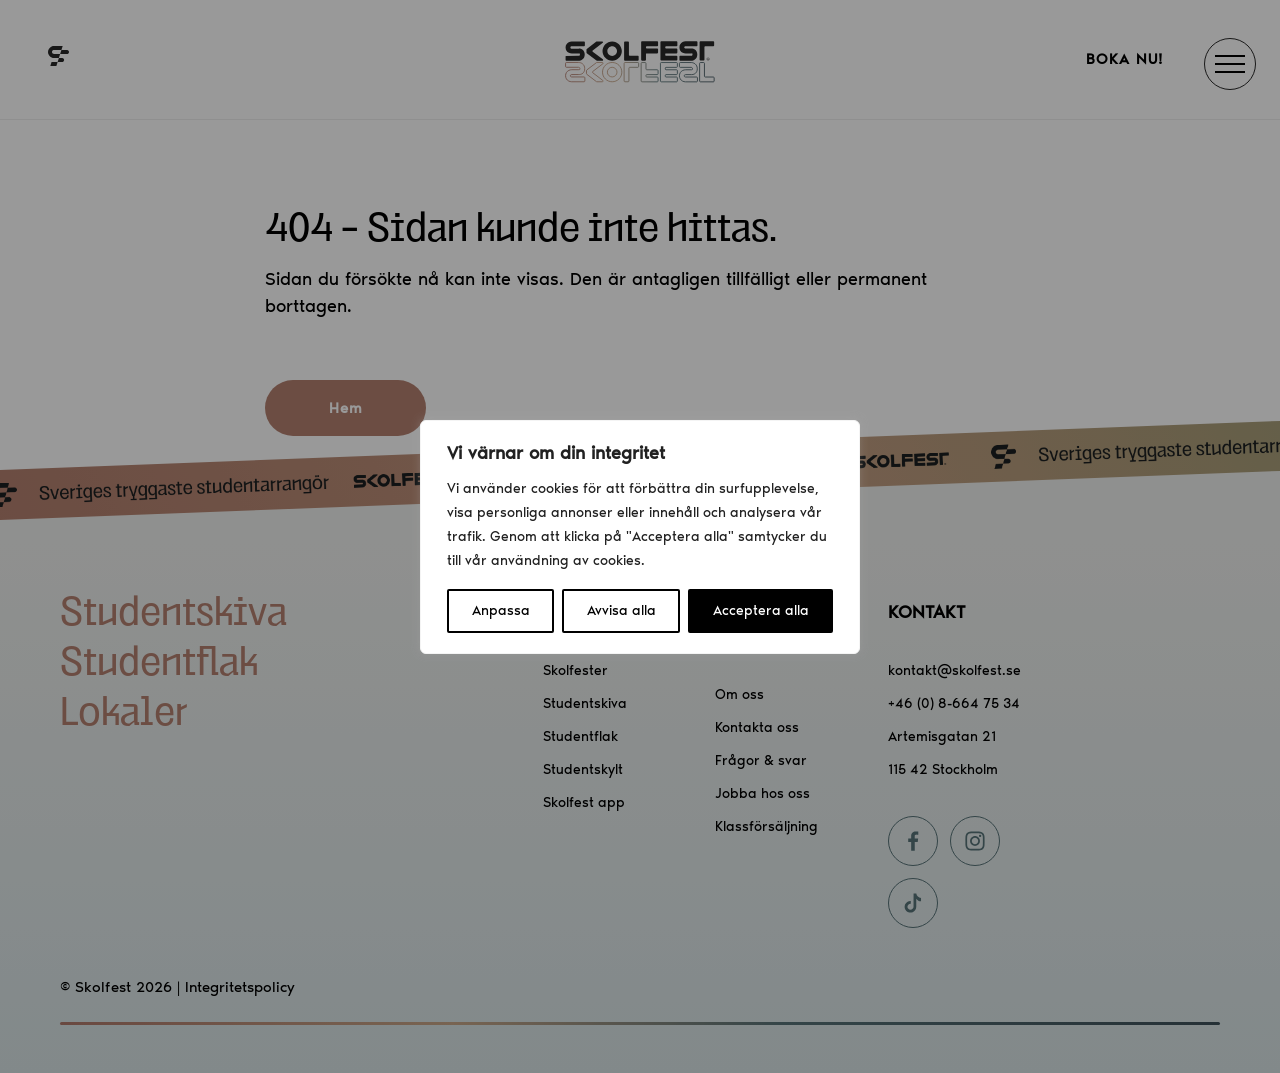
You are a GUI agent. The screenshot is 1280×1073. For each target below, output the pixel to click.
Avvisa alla (621, 610)
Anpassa (501, 610)
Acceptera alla (761, 610)
